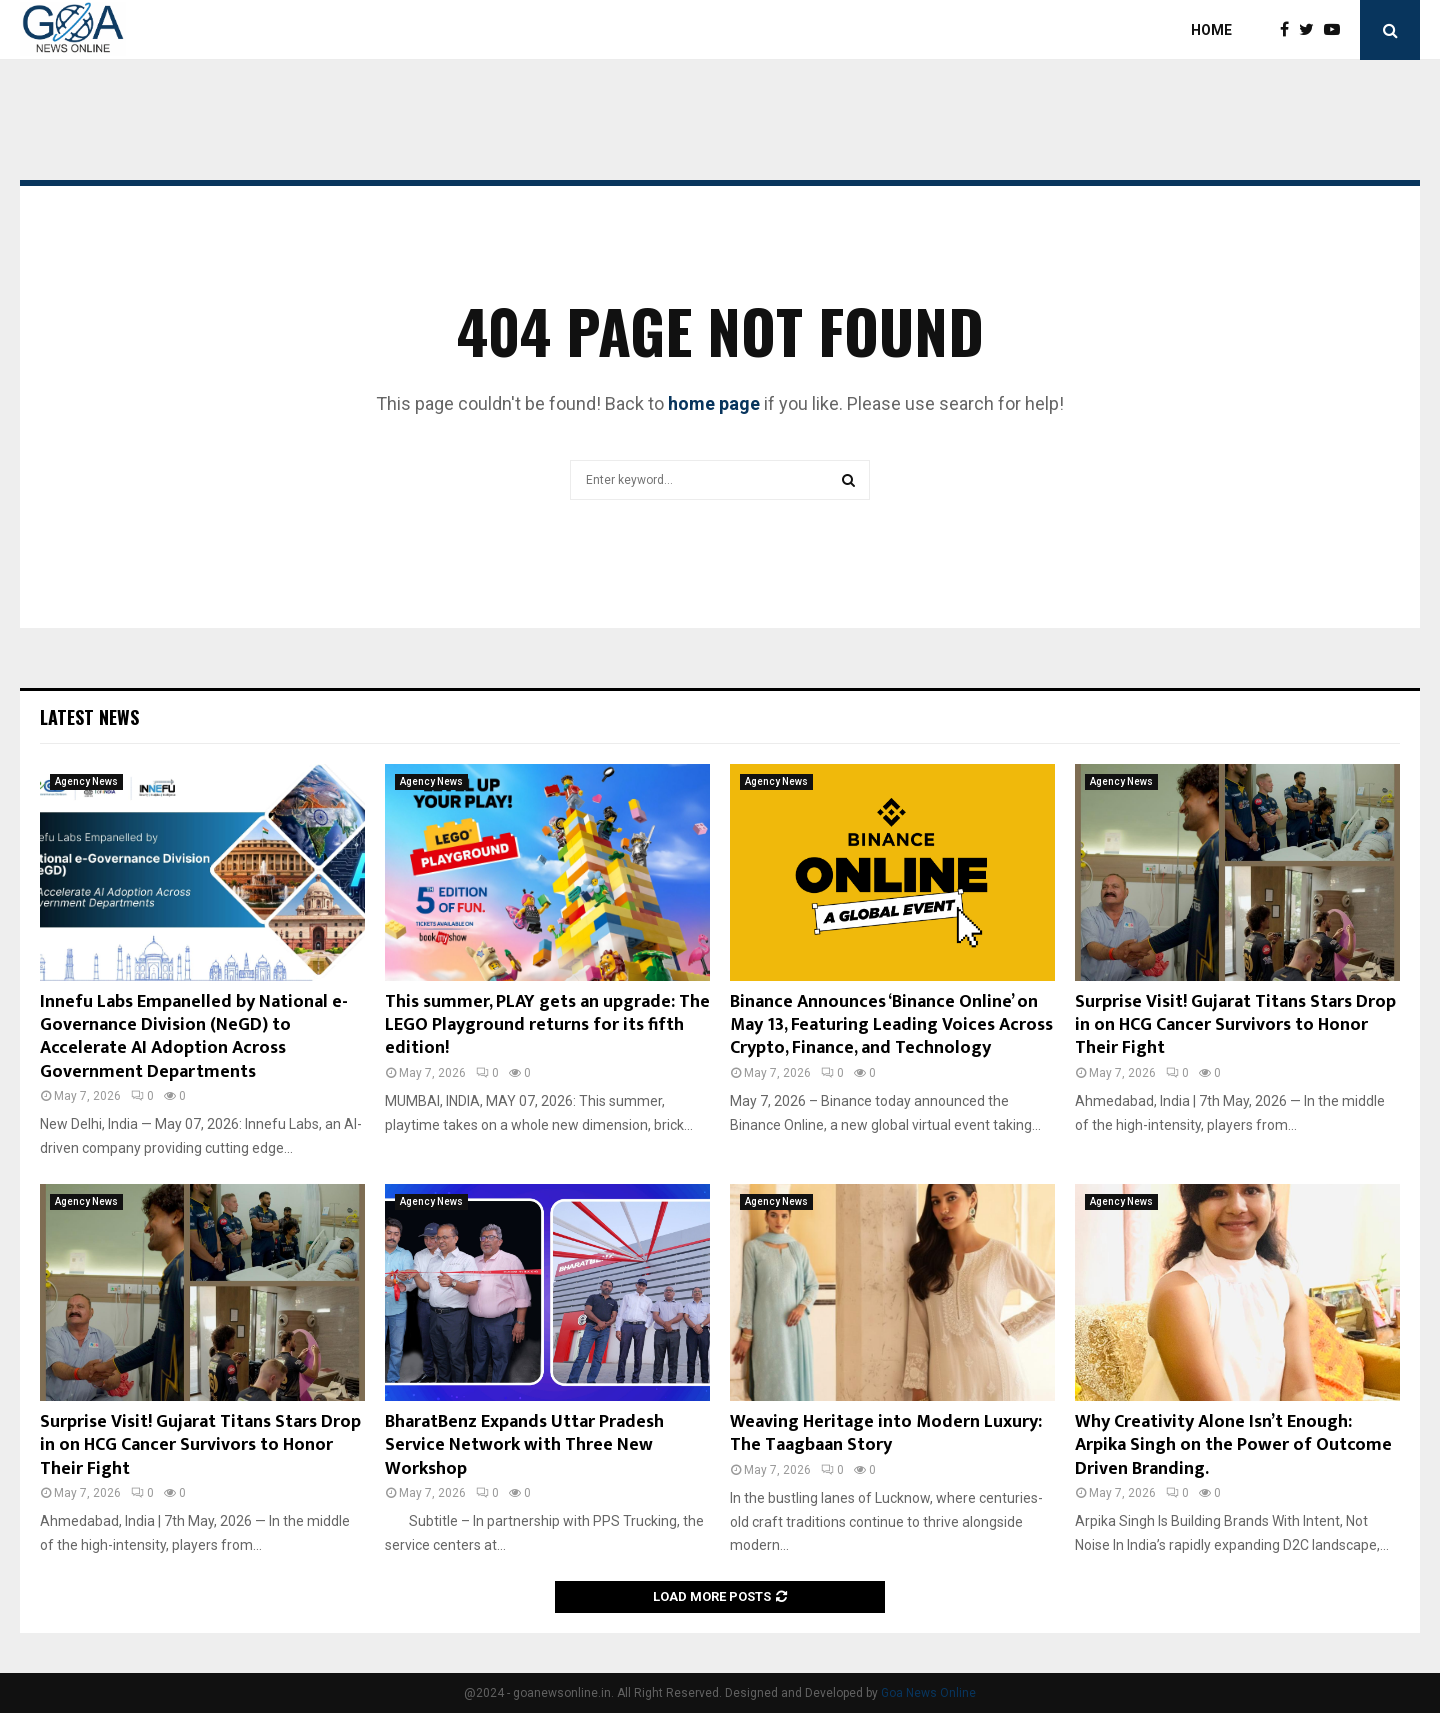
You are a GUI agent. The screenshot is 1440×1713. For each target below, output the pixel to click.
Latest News (89, 717)
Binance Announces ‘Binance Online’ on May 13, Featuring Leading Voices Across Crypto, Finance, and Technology (891, 1025)
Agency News (86, 781)
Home (1211, 30)
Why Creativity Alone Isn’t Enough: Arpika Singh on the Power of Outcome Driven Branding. (1233, 1445)
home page (714, 403)
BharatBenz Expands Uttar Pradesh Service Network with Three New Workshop (524, 1445)
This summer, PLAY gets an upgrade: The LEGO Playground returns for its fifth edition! (547, 1025)
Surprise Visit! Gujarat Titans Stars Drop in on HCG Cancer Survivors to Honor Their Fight (1235, 1025)
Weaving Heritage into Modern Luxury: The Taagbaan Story (886, 1433)
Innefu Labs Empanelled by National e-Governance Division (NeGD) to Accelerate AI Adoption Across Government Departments (194, 1037)
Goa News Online (928, 1693)
